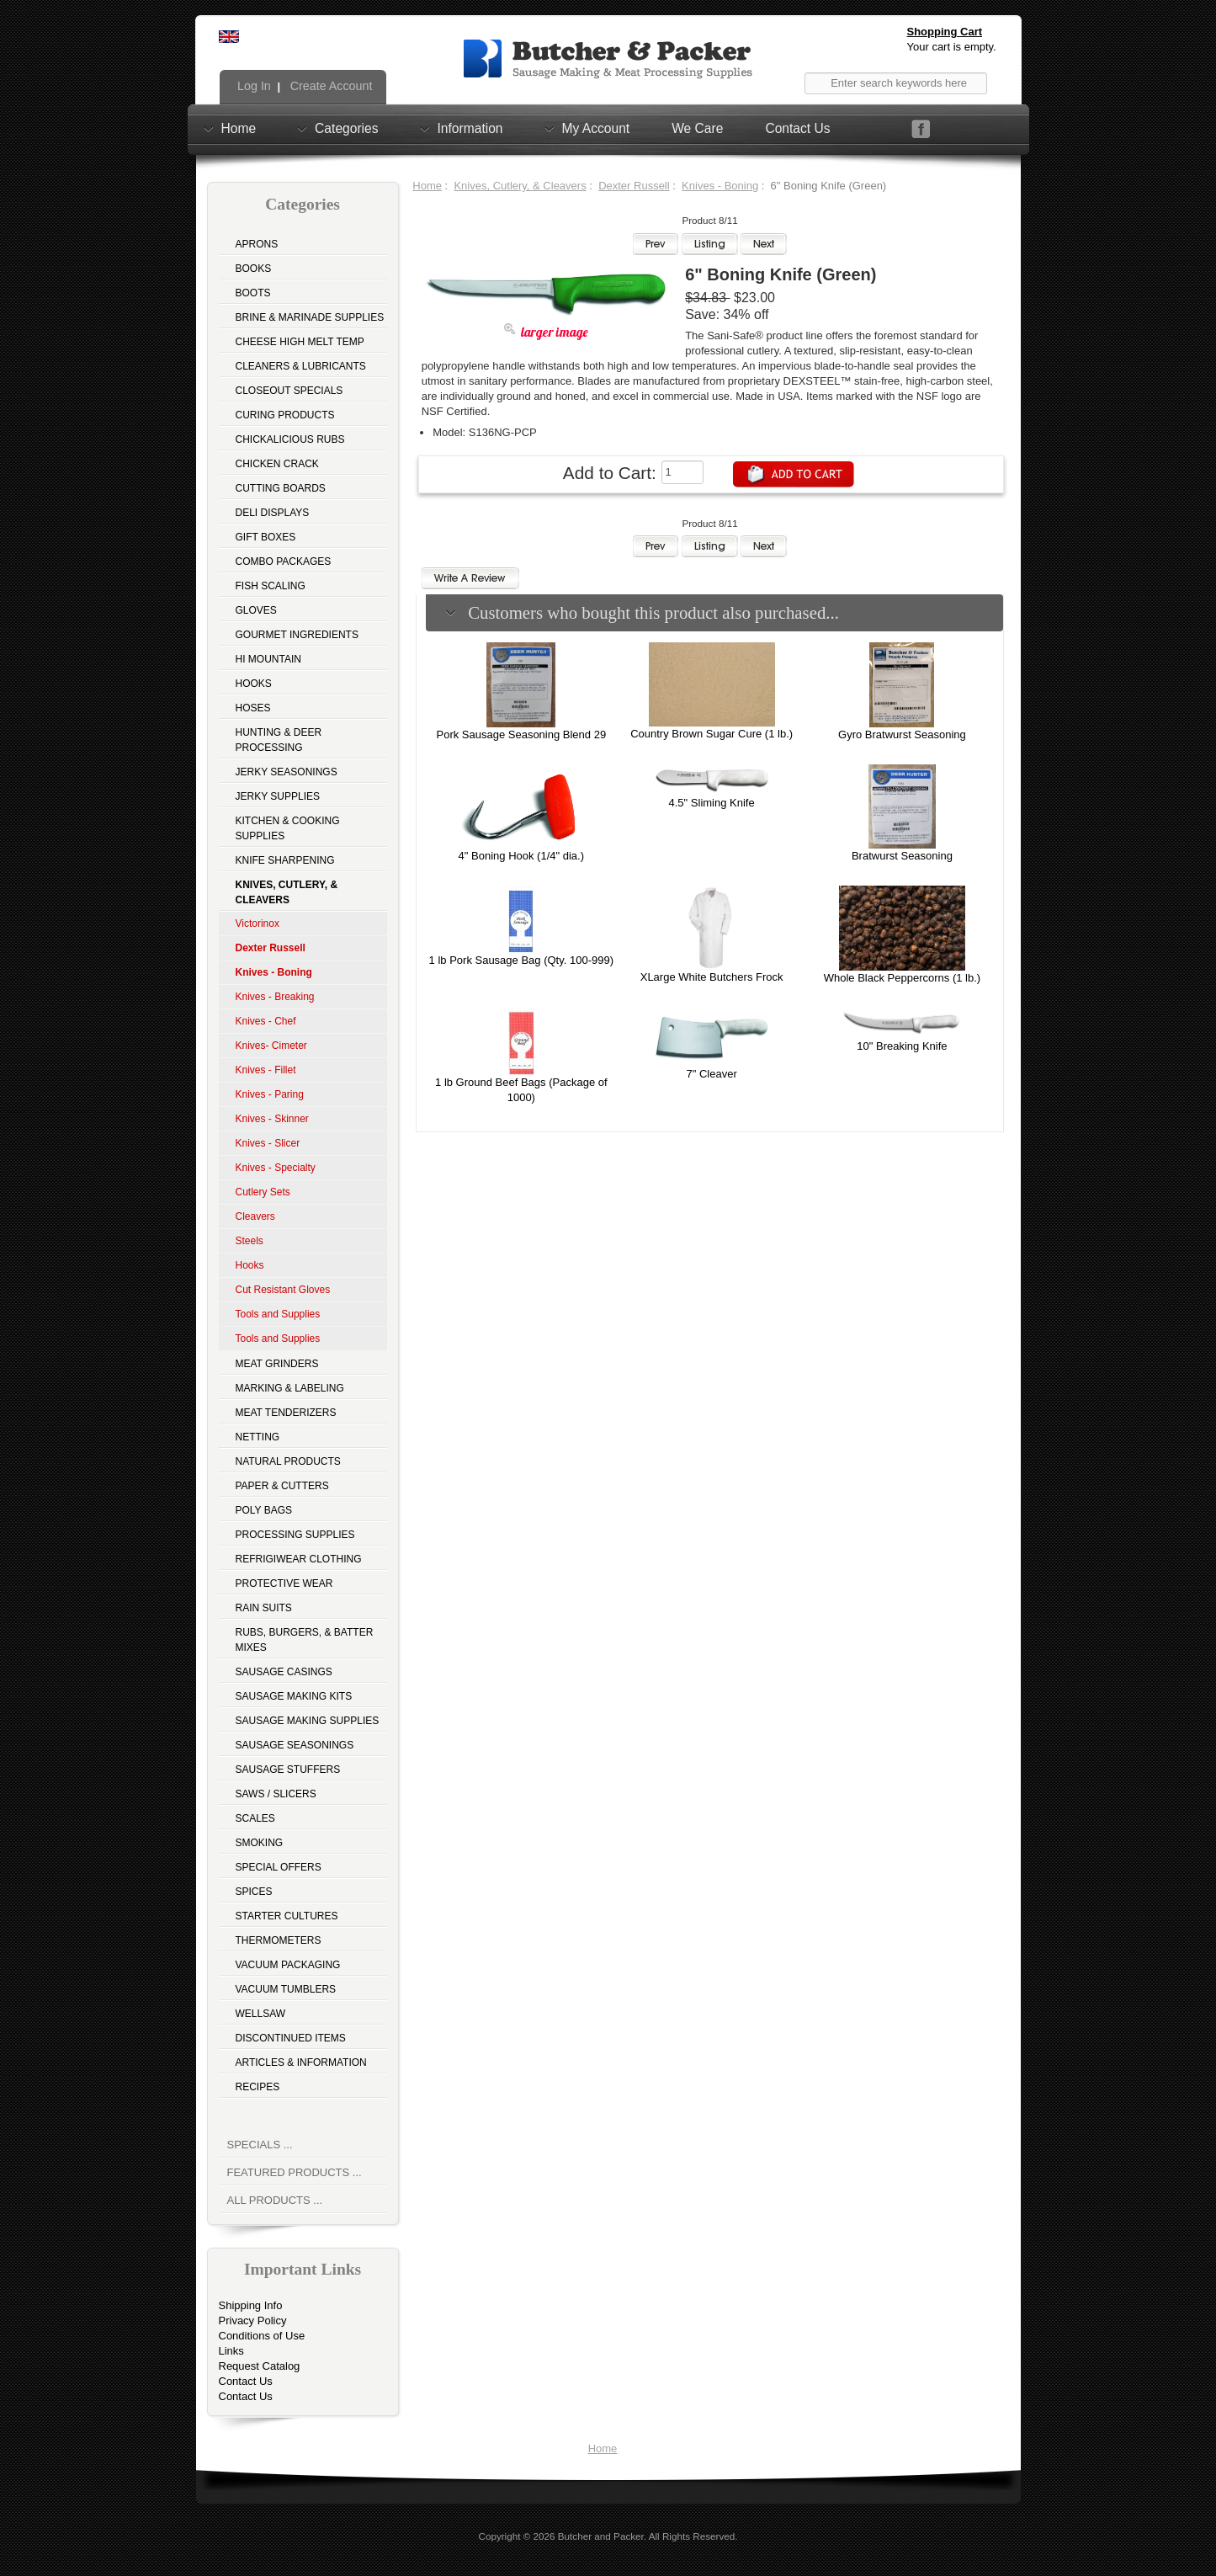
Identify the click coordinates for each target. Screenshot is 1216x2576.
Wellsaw (261, 2014)
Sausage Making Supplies (308, 1721)
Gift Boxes (266, 537)
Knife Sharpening (285, 860)
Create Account (330, 86)
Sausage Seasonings (295, 1745)
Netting (258, 1437)
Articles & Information (301, 2062)
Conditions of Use (262, 2335)
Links (231, 2350)
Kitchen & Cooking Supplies (288, 828)
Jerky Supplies (278, 796)
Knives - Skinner (272, 1119)
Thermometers (278, 1940)
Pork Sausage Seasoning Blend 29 (521, 734)
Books (254, 268)
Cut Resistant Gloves (283, 1290)
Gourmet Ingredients (297, 635)
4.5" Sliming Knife (712, 802)
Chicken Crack (277, 464)
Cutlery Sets (263, 1192)
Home (239, 128)
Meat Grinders (277, 1364)
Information (470, 128)
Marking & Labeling (290, 1388)
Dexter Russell (634, 185)
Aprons (257, 244)
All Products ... (275, 2200)
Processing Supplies (295, 1535)
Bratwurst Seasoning (902, 855)
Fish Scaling (270, 586)
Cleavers (255, 1216)
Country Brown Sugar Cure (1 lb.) (711, 733)
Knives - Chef (266, 1021)
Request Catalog (259, 2366)
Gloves (256, 610)
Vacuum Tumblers (286, 1989)
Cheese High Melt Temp (300, 342)
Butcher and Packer (601, 2536)
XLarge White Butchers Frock (711, 977)
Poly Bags (264, 1510)
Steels (249, 1241)
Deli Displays (273, 513)
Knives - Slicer (268, 1143)
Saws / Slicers (276, 1794)
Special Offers (278, 1867)
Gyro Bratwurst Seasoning (902, 734)
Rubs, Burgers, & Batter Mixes (305, 1639)
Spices (254, 1891)
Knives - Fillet (266, 1070)
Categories (346, 128)
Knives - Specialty (276, 1168)
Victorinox (257, 923)
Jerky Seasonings (286, 772)
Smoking (260, 1843)
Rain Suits (264, 1608)
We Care (697, 128)
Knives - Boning (720, 185)
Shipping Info (251, 2305)
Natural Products (288, 1461)
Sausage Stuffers (288, 1769)
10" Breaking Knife (902, 1046)
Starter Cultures (287, 1916)
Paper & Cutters (282, 1486)
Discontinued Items (291, 2038)
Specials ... (260, 2144)
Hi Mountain (268, 659)
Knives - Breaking (275, 997)
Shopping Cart (945, 31)
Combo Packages (284, 561)
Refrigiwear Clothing (299, 1559)
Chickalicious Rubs (290, 439)
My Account (596, 128)
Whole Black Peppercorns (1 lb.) (902, 977)
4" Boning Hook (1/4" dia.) (521, 855)
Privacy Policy (253, 2320)
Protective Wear (284, 1583)
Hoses (253, 708)
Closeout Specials (289, 391)
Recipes (258, 2087)
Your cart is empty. (951, 46)
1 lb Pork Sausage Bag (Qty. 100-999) (521, 960)
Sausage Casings (284, 1672)
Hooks (254, 683)
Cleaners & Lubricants (301, 366)
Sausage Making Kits (294, 1696)
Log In (252, 86)
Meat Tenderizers (286, 1412)
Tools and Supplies (278, 1314)
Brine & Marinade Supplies (310, 317)
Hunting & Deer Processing (279, 739)
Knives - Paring (270, 1094)
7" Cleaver (711, 1073)
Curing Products (285, 415)
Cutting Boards (281, 488)
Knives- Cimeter (271, 1045)
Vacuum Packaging (288, 1965)
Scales (255, 1818)
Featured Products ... (294, 2172)
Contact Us (797, 128)
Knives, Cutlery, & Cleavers (520, 185)
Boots (253, 293)
